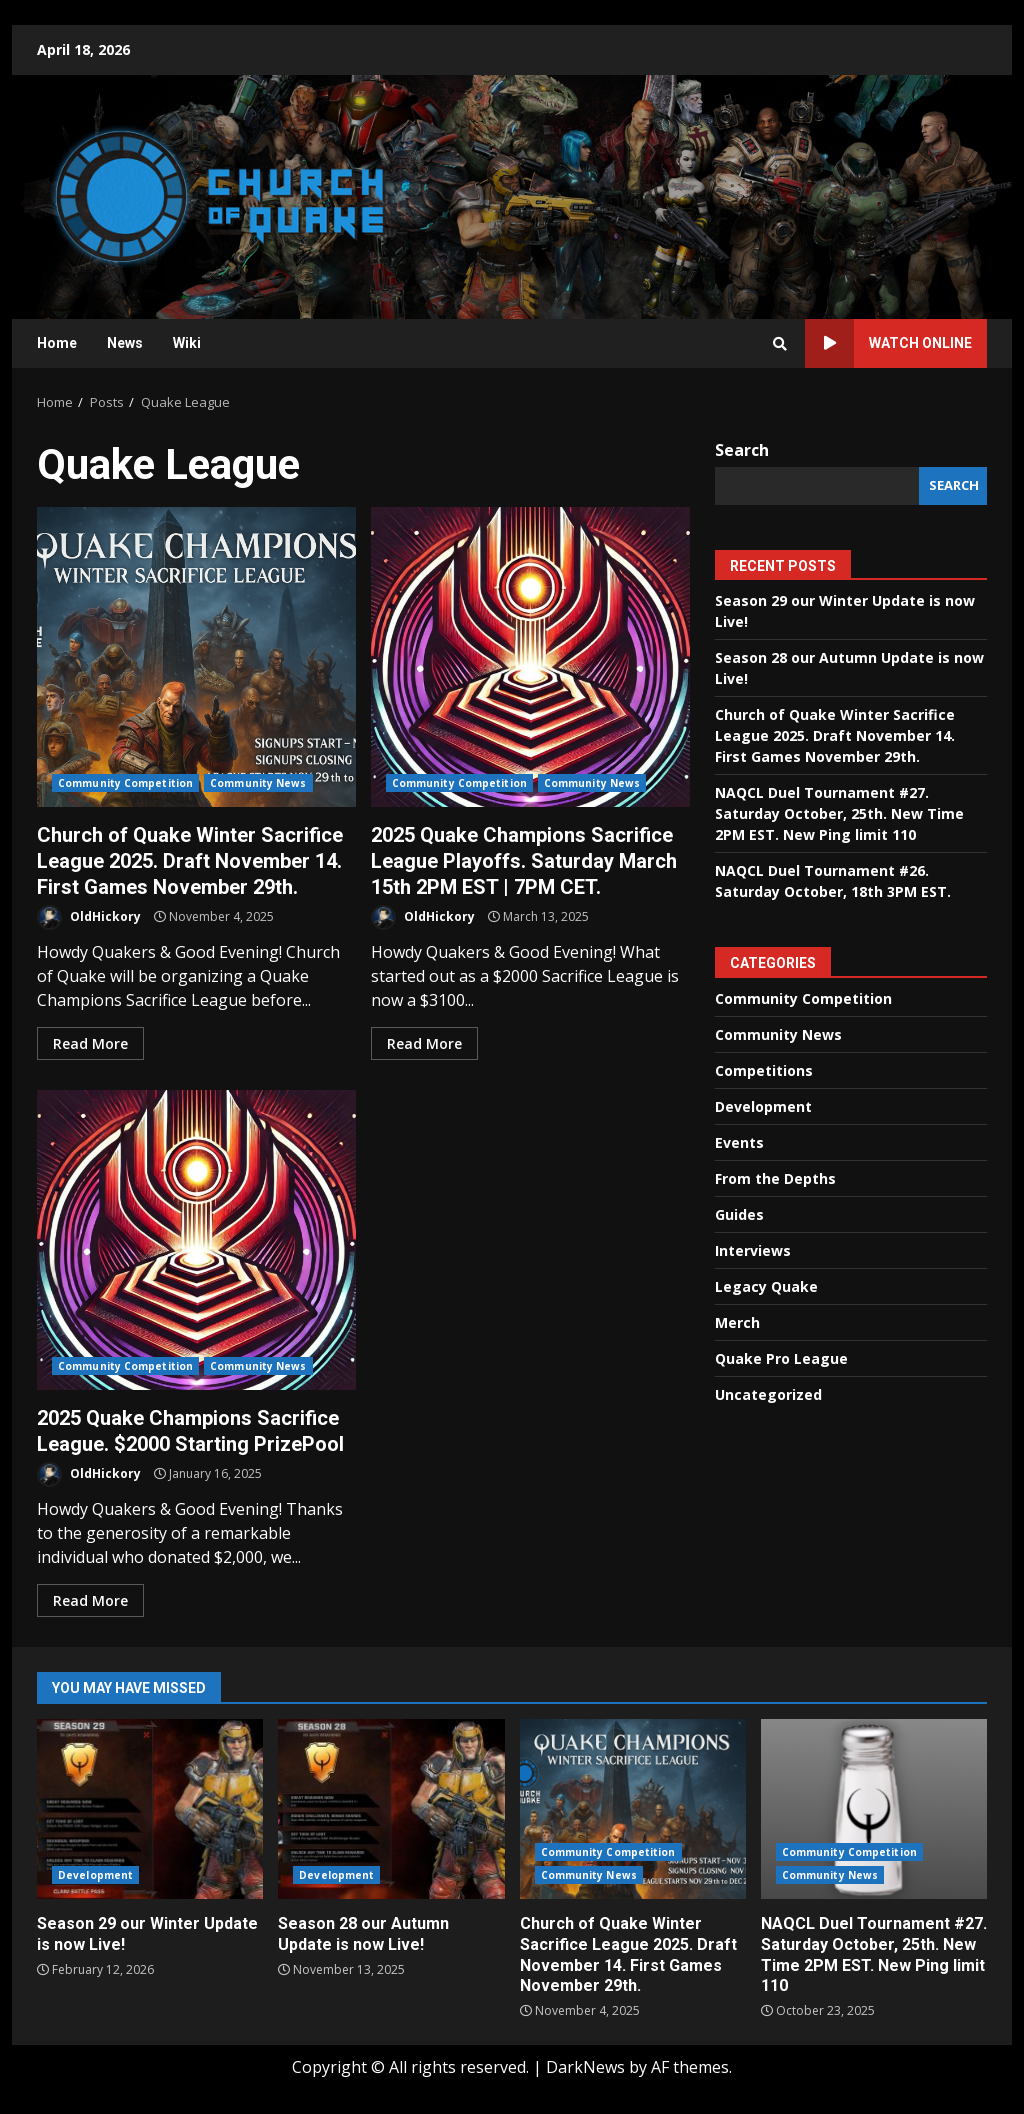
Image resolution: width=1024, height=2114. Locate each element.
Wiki (187, 343)
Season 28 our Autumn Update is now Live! (391, 1809)
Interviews (753, 1250)
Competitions (764, 1070)
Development (763, 1106)
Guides (739, 1214)
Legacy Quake (766, 1286)
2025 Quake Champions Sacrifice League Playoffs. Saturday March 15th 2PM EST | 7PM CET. (530, 657)
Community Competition (125, 783)
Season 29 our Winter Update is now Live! (150, 1809)
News (125, 343)
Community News (258, 783)
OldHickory (89, 917)
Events (739, 1142)
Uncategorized (768, 1394)
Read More (90, 1043)
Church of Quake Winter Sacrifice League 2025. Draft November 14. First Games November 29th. (196, 657)
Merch (737, 1322)
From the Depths (775, 1178)
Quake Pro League (781, 1358)
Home (57, 343)
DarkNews (585, 2067)
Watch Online (888, 343)
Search (742, 450)
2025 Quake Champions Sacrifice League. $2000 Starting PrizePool (196, 1240)
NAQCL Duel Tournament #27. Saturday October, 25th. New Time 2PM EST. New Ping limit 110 (839, 813)
